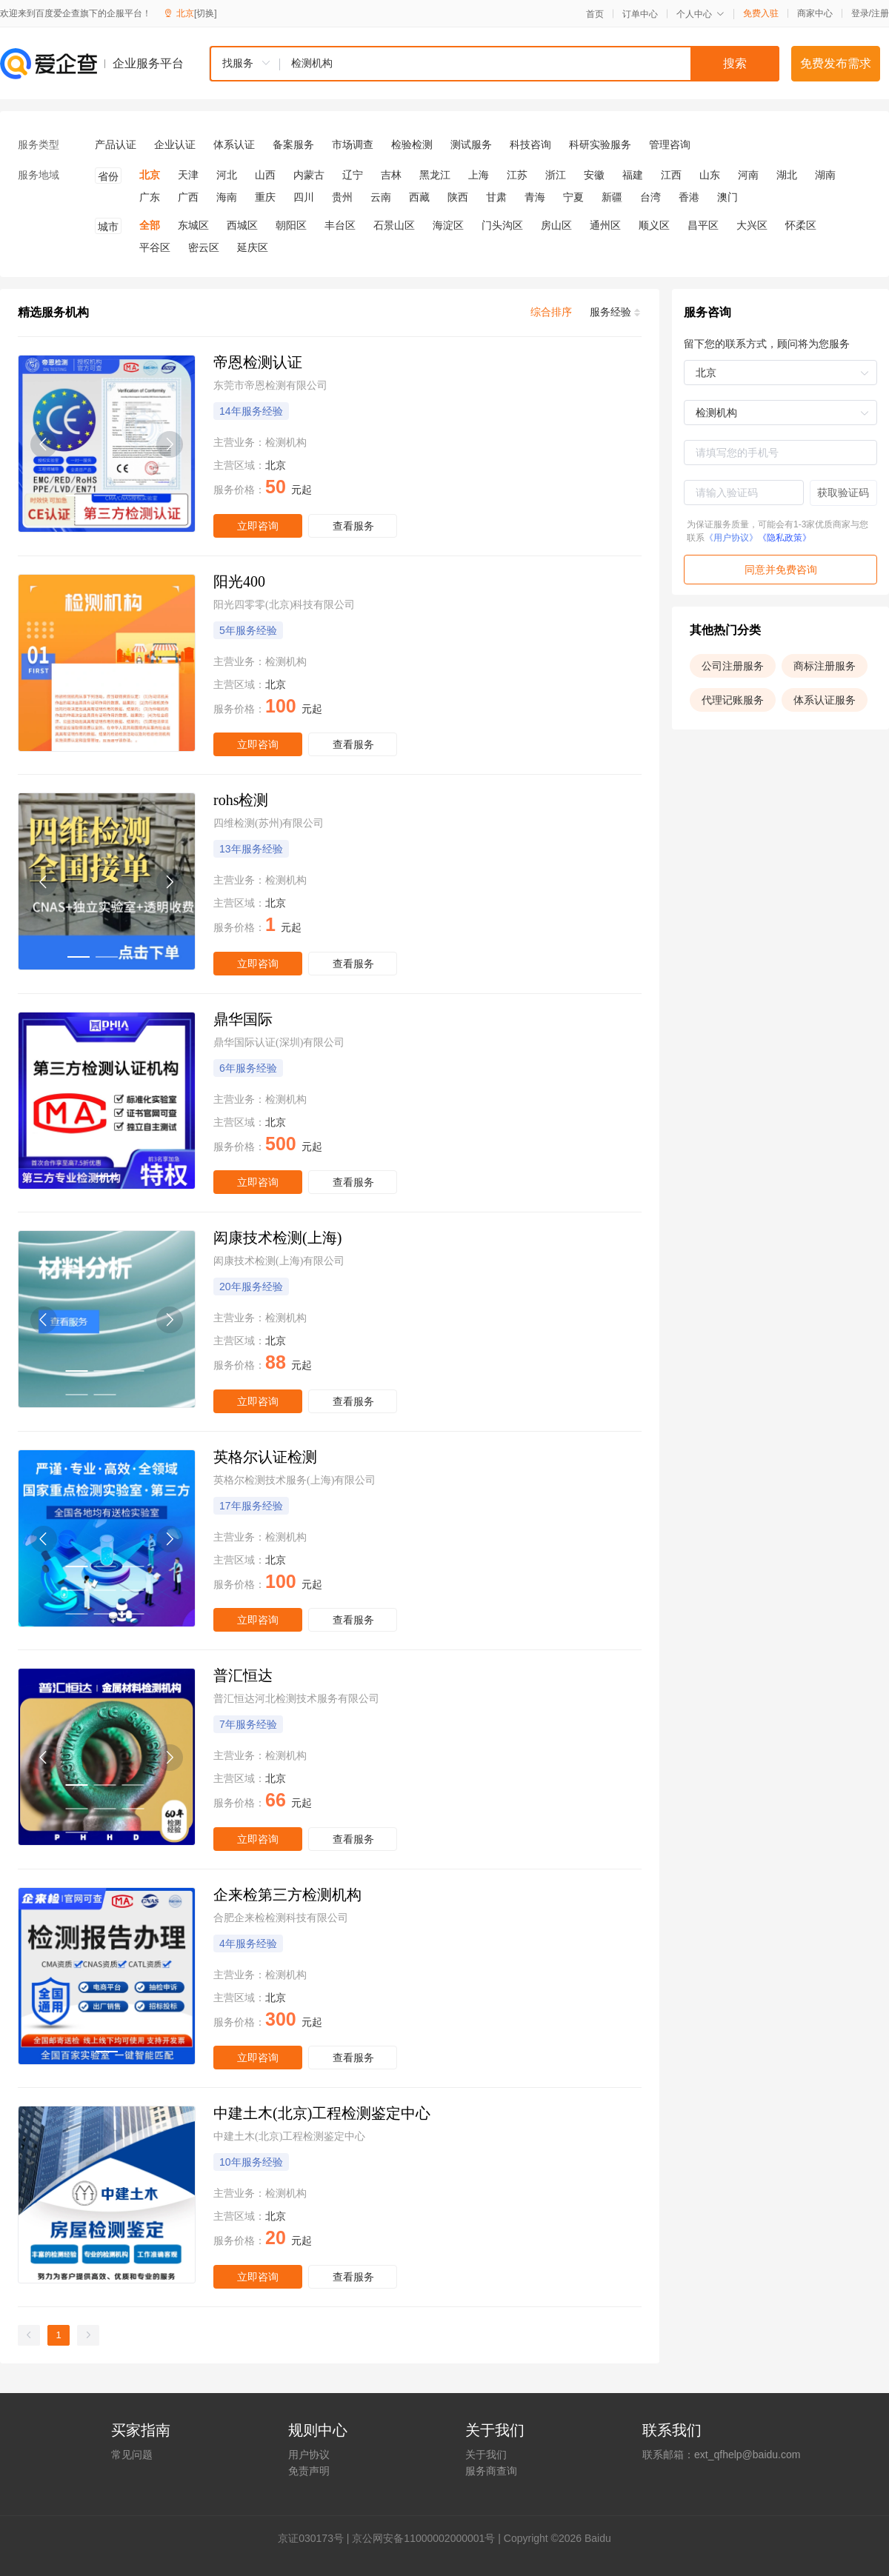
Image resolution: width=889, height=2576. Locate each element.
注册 (880, 13)
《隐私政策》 (784, 538)
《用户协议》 (731, 538)
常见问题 (132, 2454)
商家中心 (815, 13)
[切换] (205, 13)
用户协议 (309, 2454)
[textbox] (529, 63)
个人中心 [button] (700, 14)
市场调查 (352, 144)
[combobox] (494, 63)
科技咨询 (530, 144)
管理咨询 (669, 144)
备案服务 (293, 144)
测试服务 (471, 144)
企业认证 (175, 144)
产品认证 (115, 144)
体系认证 (234, 144)
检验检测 (412, 144)
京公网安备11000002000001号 (423, 2538)
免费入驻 (761, 13)
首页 (595, 14)
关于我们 (486, 2454)
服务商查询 (491, 2471)
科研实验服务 (600, 144)
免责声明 (309, 2471)
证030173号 (316, 2538)
